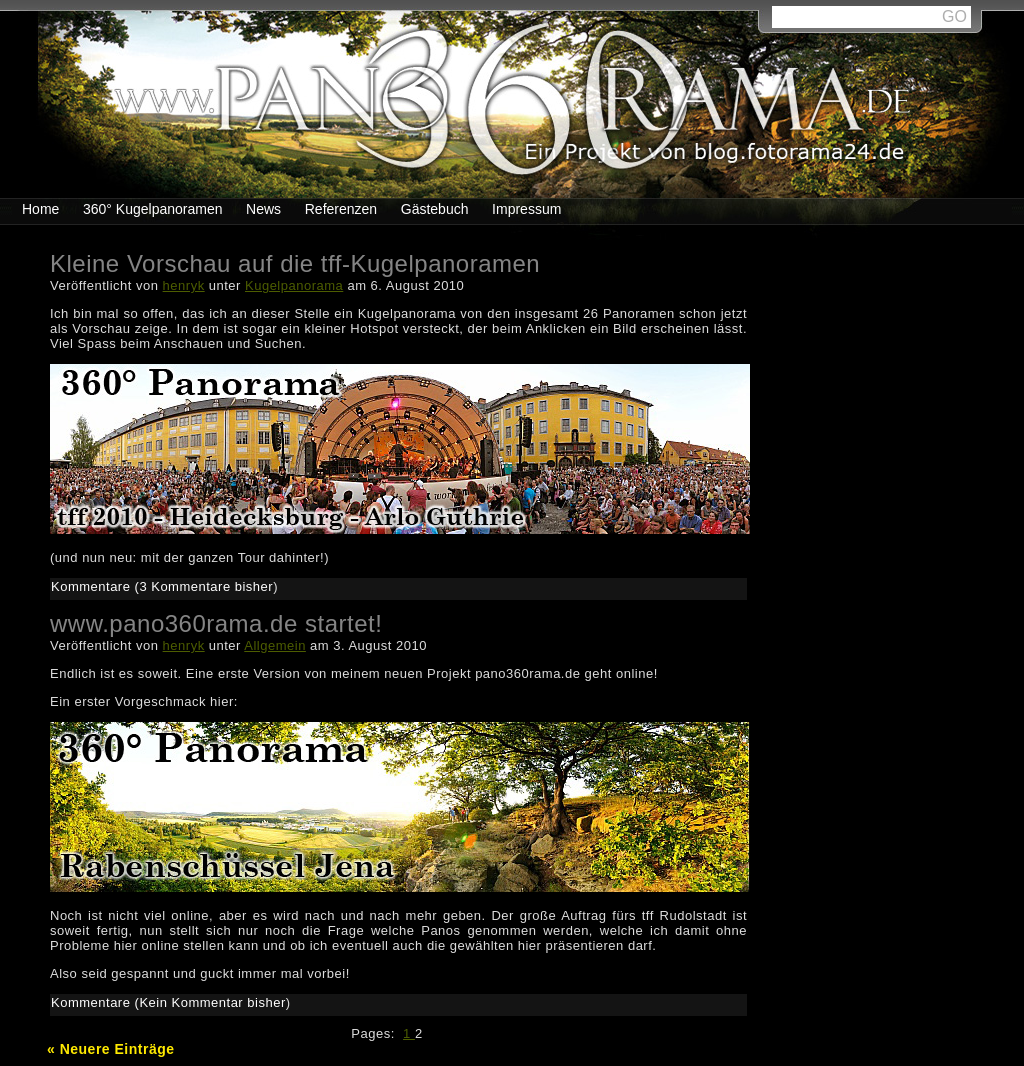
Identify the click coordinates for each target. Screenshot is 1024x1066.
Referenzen (341, 209)
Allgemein (275, 645)
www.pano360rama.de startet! (216, 623)
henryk (184, 285)
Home (40, 209)
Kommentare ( (95, 586)
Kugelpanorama (294, 285)
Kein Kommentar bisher (212, 1002)
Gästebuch (435, 209)
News (263, 209)
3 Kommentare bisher (206, 586)
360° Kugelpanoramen (152, 209)
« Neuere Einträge (111, 1049)
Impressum (526, 209)
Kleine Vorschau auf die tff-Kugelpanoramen (295, 263)
